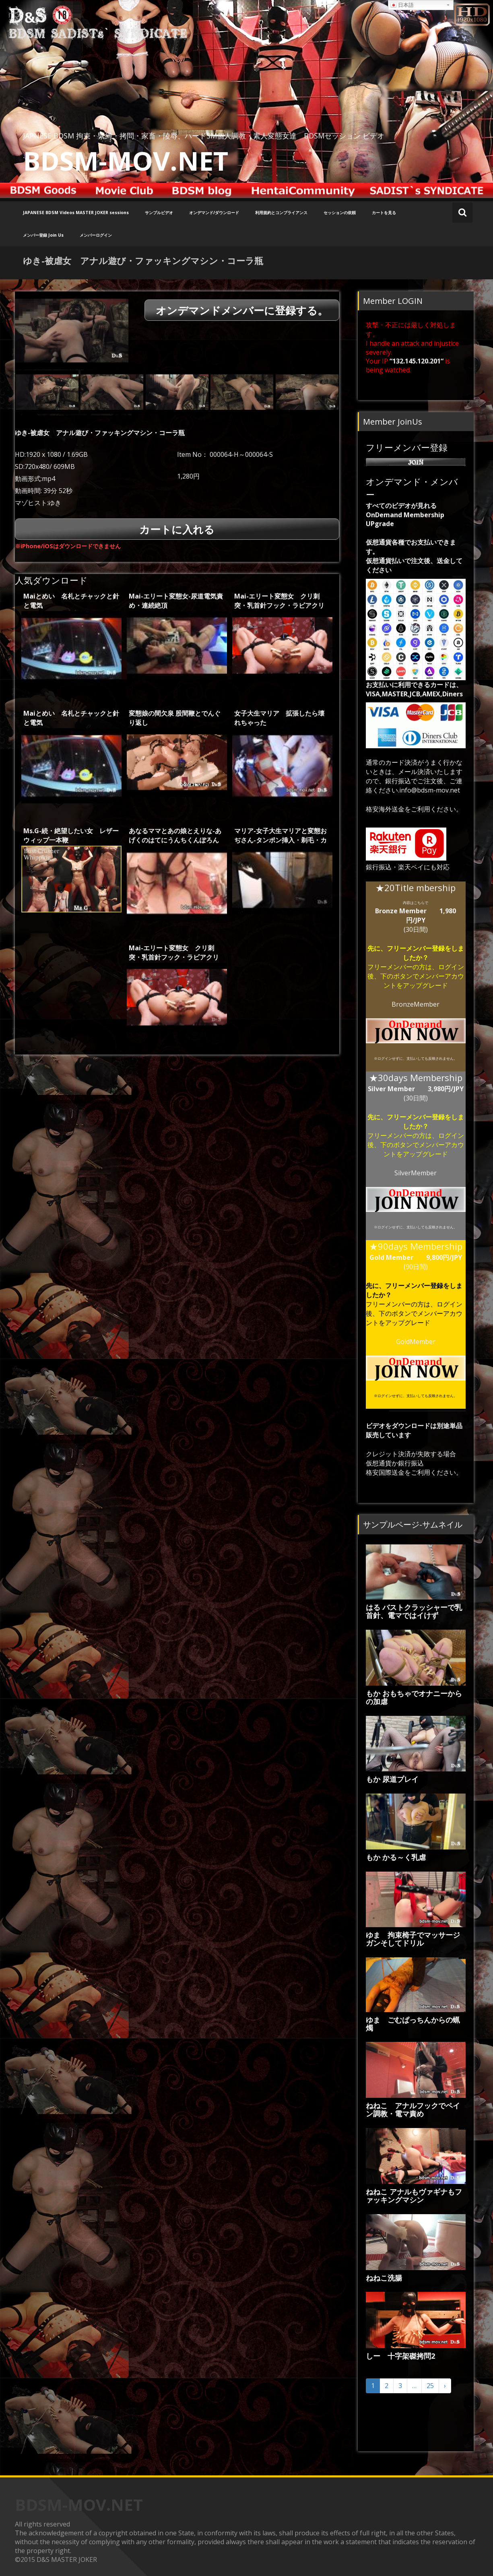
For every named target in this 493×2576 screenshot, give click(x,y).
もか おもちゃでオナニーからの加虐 (414, 1697)
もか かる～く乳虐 (396, 1857)
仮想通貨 (379, 1463)
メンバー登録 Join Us (43, 235)
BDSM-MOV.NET (125, 160)
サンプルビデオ (159, 212)
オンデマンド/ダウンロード (214, 212)
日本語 (402, 4)
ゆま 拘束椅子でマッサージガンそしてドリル (413, 1939)
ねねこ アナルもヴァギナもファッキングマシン (414, 2195)
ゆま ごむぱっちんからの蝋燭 (413, 2024)
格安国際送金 (385, 1472)
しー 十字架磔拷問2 (400, 2356)
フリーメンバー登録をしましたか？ (425, 953)
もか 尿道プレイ (392, 1779)
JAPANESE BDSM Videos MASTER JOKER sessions (76, 212)
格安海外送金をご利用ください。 (414, 809)
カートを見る (384, 212)
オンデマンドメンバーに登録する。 (242, 311)
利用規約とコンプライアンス (281, 212)
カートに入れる (177, 530)
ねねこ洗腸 (384, 2278)
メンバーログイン (96, 235)
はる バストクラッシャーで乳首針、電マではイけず (414, 1611)
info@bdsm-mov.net (429, 790)
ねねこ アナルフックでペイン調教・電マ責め (413, 2109)
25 (430, 2385)
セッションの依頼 (340, 212)
